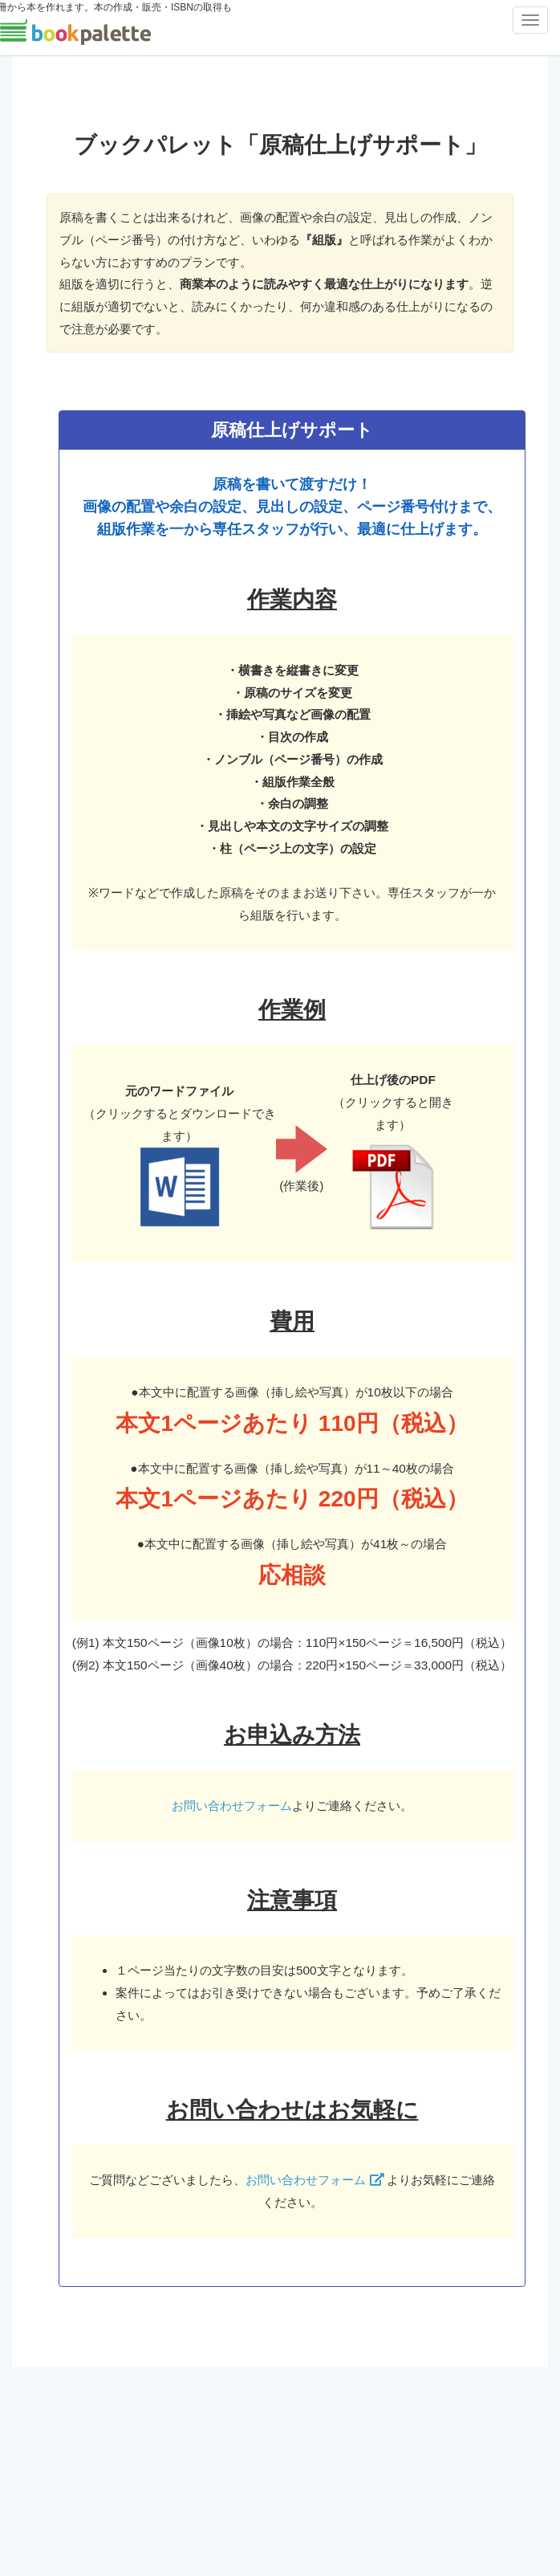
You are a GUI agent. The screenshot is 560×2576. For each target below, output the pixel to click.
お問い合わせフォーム (232, 1805)
